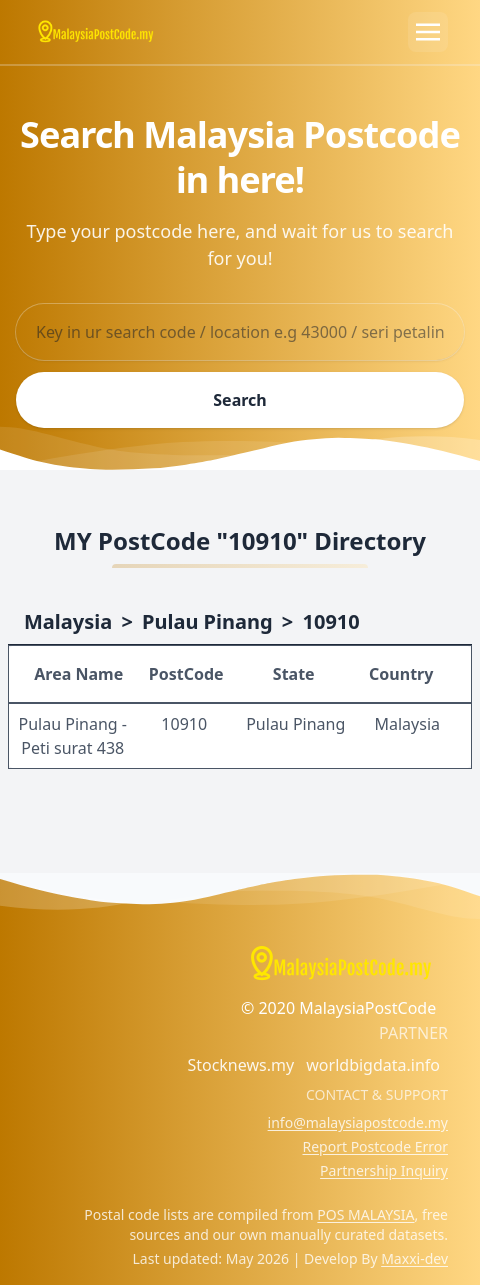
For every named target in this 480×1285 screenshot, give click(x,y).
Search (239, 400)
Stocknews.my (240, 1065)
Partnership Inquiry (384, 1170)
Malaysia (68, 621)
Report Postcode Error (375, 1146)
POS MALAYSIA (365, 1214)
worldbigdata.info (373, 1065)
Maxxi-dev (414, 1258)
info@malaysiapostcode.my (358, 1122)
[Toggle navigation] (428, 32)
